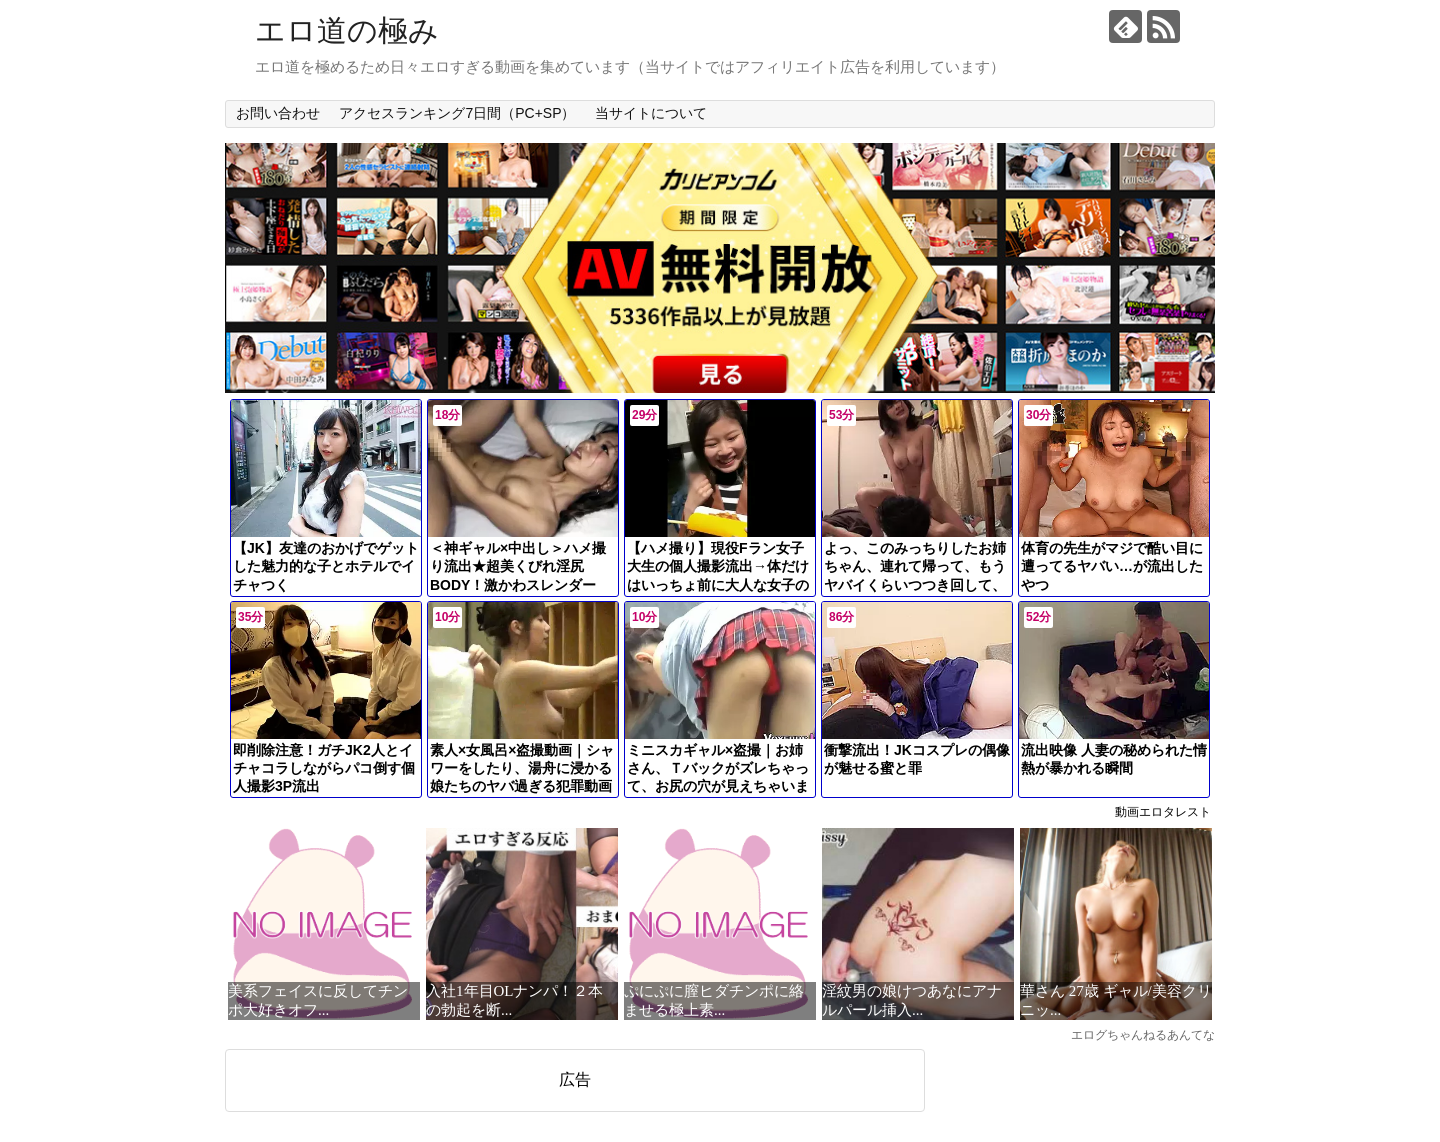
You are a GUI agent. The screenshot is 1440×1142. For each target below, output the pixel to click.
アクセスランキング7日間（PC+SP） (457, 113)
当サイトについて (651, 113)
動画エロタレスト (1163, 812)
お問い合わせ (278, 113)
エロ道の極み (347, 30)
